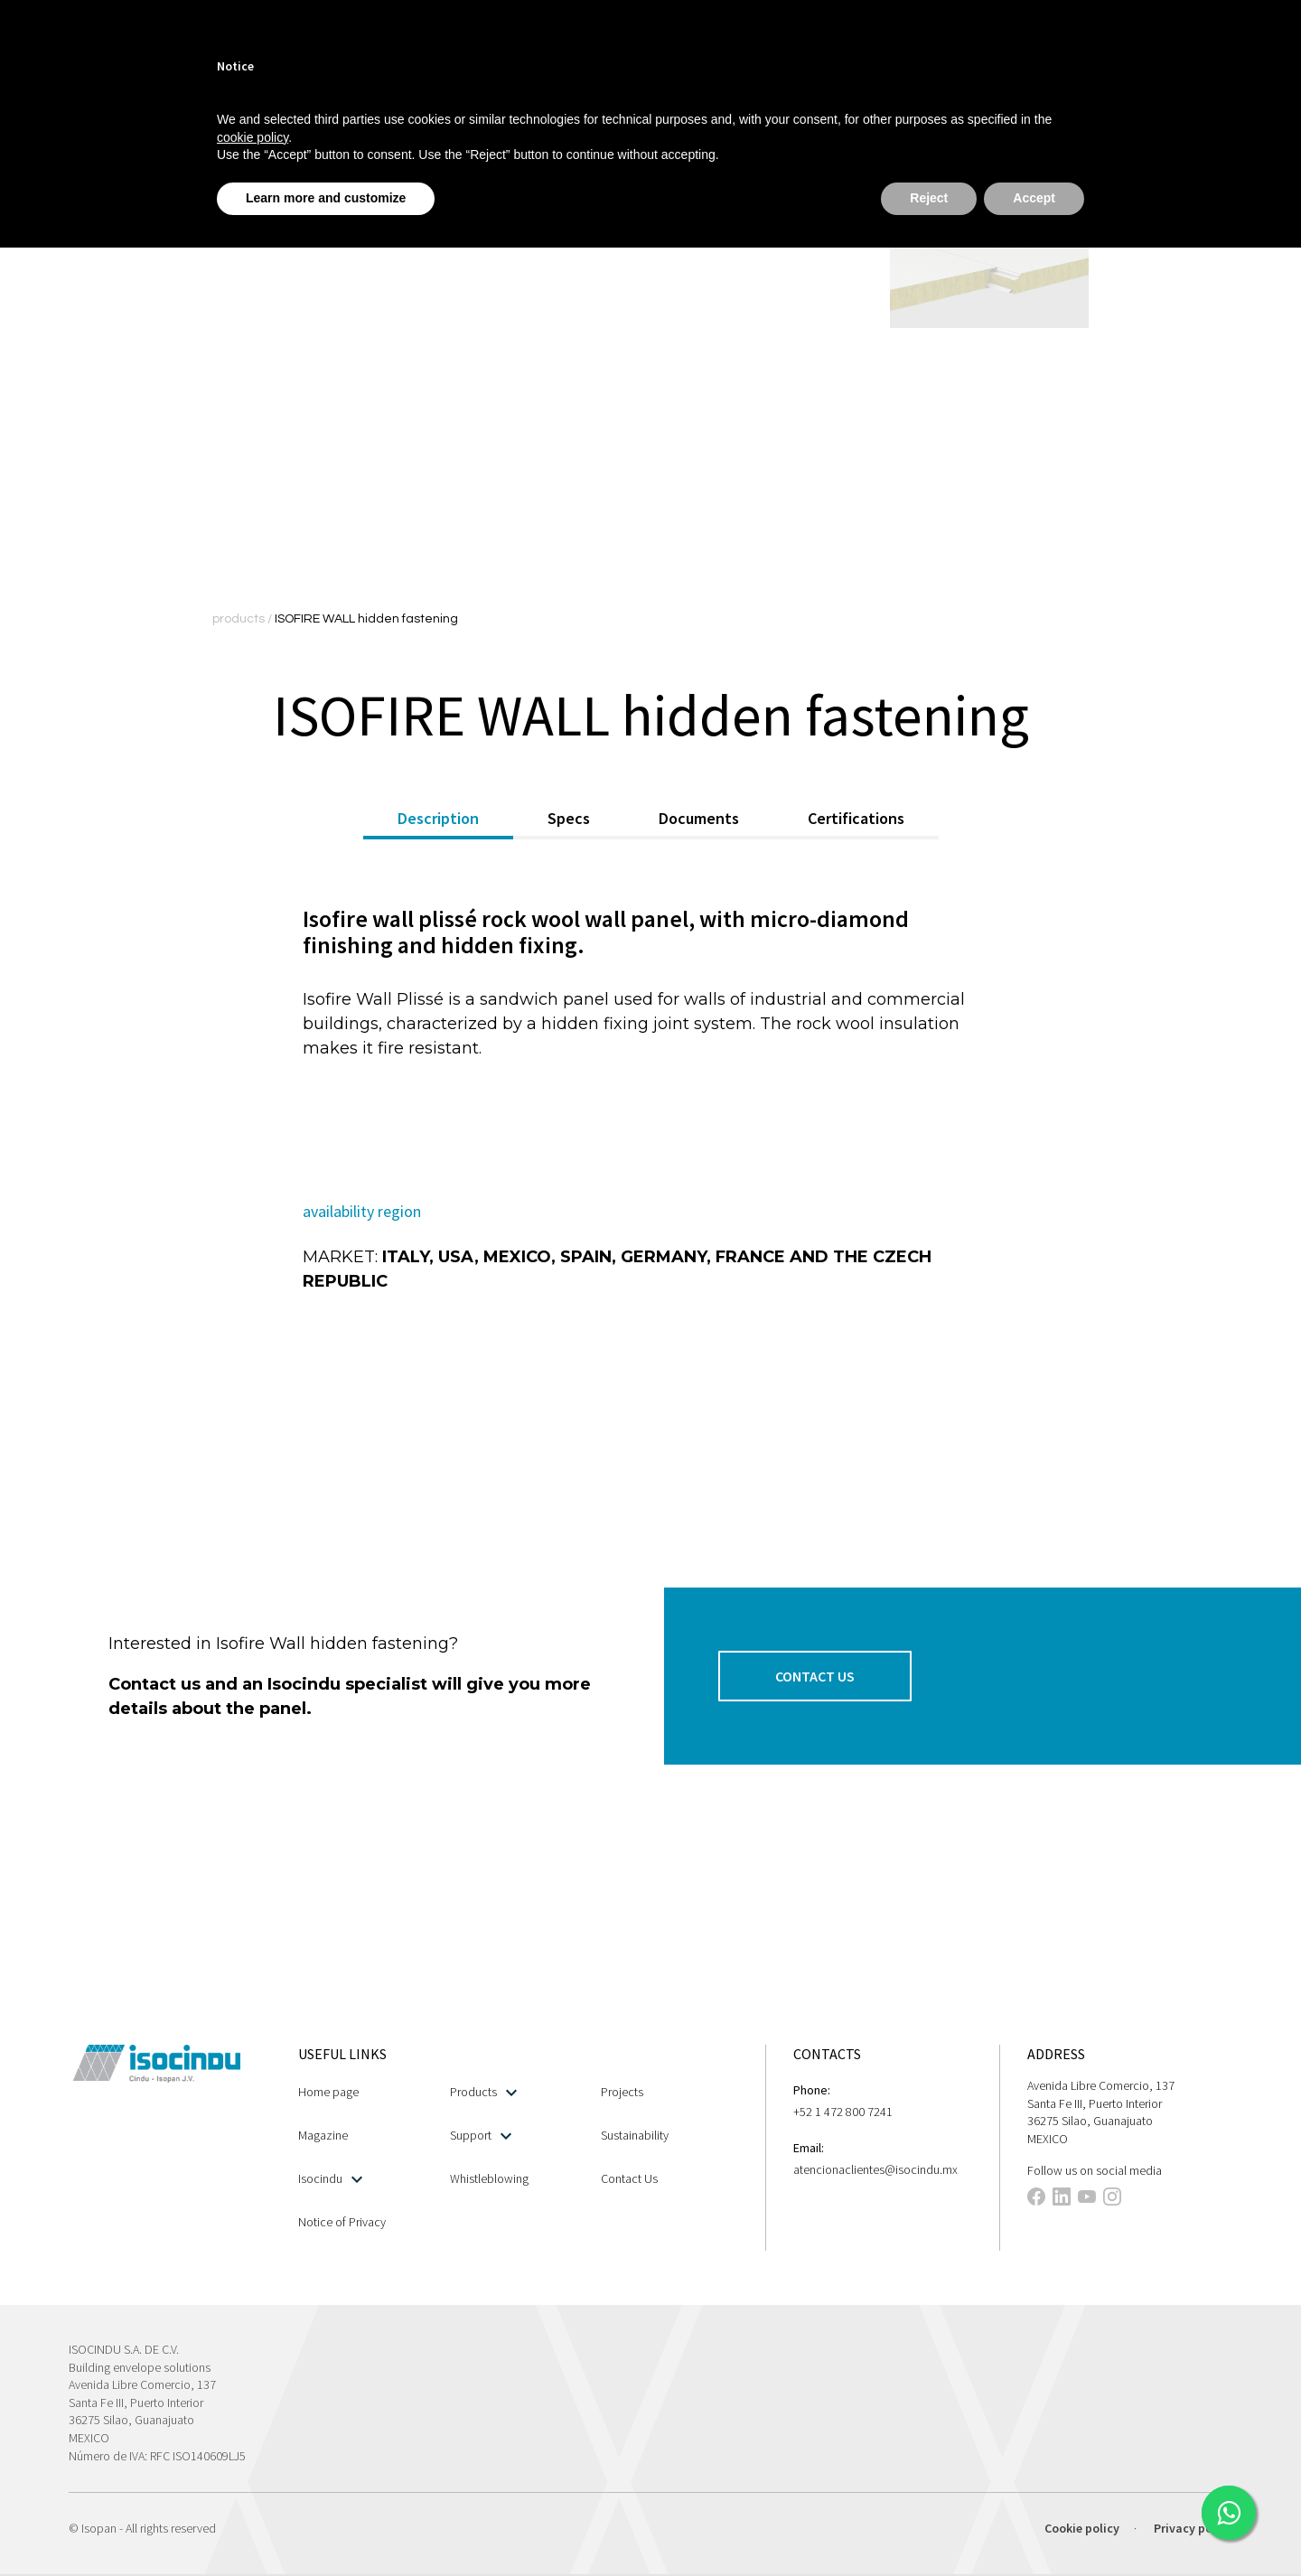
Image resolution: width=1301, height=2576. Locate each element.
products (239, 619)
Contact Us (629, 2178)
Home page (328, 2092)
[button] (815, 1676)
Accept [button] (1034, 198)
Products (483, 2092)
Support (480, 2135)
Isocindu (330, 2178)
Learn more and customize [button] (326, 198)
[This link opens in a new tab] (1229, 2513)
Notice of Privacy (342, 2222)
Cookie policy (1081, 2528)
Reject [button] (929, 198)
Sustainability (635, 2135)
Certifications (856, 818)
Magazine (323, 2135)
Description (438, 818)
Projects (622, 2092)
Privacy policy (1193, 2528)
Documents (699, 818)
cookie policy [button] (252, 137)
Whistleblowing (489, 2178)
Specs (569, 818)
